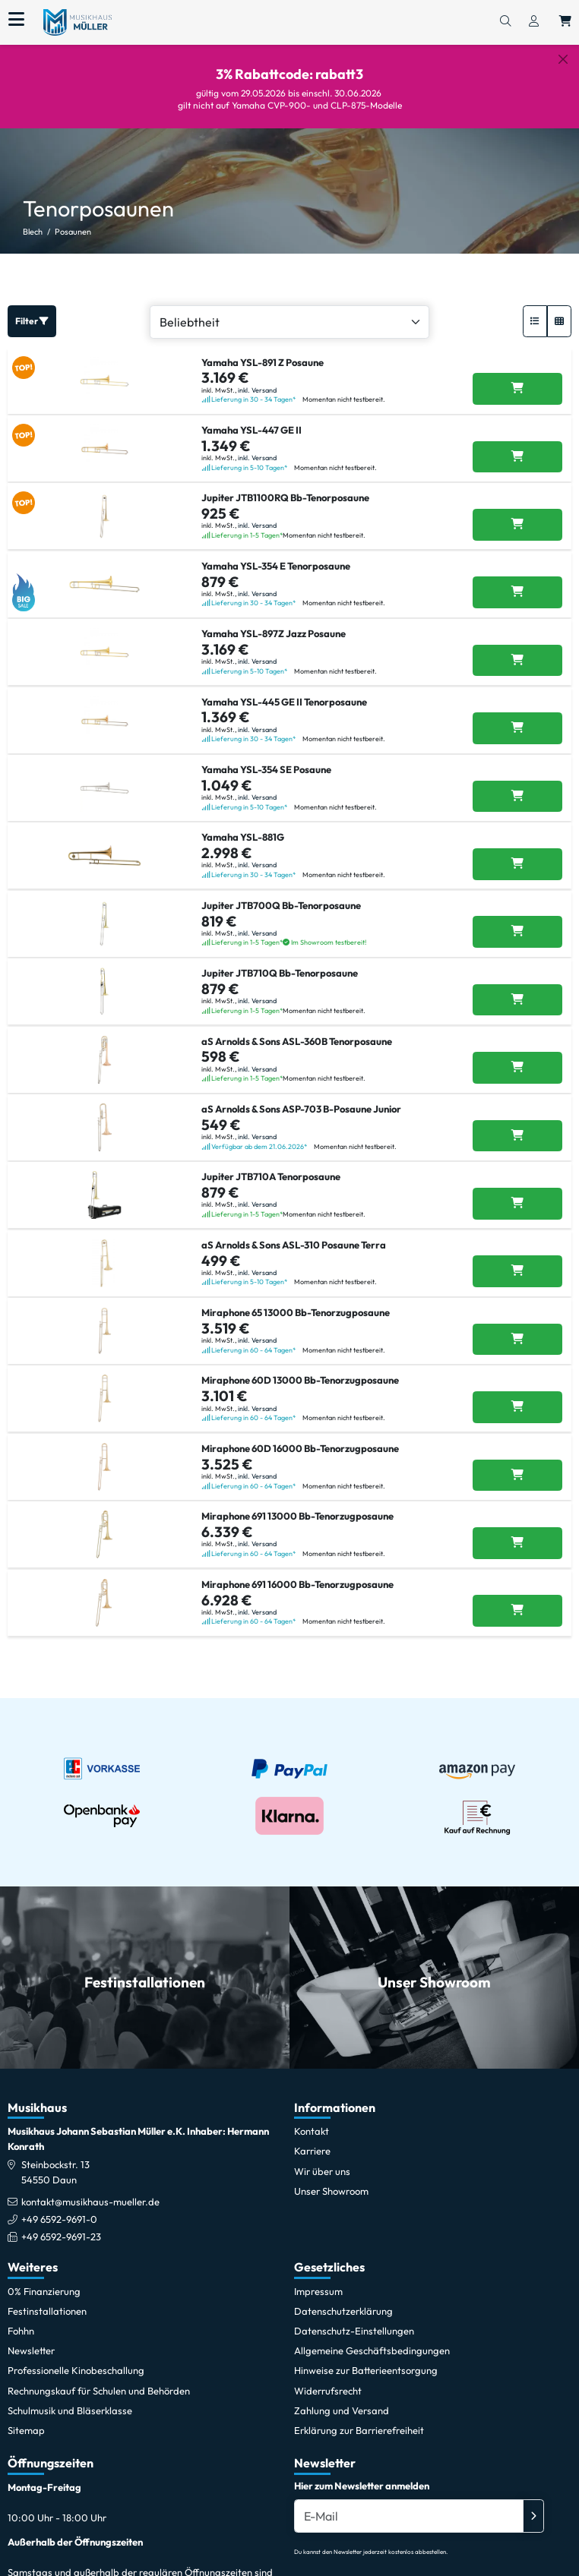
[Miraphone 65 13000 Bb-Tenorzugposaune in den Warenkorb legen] (517, 1340)
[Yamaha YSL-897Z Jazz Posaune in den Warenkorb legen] (517, 661)
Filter (32, 321)
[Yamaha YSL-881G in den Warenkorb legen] (517, 864)
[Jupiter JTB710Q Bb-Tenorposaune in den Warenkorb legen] (517, 1000)
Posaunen (73, 231)
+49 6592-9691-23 (61, 2236)
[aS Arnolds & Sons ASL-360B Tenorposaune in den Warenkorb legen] (517, 1068)
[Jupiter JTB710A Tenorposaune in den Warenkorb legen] (517, 1204)
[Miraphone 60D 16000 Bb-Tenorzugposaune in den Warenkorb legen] (517, 1476)
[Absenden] (533, 2516)
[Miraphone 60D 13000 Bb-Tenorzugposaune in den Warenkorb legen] (517, 1407)
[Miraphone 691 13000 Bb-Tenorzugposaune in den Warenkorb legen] (517, 1543)
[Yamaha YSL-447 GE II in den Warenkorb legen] (517, 457)
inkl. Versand (257, 390)
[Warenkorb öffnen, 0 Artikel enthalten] (565, 22)
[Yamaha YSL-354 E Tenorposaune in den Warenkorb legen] (517, 592)
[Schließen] (563, 59)
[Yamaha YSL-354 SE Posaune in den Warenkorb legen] (517, 797)
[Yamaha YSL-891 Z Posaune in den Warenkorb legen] (517, 389)
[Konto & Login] (534, 22)
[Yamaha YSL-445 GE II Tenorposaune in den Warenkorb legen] (517, 728)
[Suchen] (505, 22)
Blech (33, 231)
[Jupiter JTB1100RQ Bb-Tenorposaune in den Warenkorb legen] (517, 525)
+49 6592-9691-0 (59, 2219)
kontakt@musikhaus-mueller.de (90, 2202)
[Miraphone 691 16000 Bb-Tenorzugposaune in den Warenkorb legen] (517, 1611)
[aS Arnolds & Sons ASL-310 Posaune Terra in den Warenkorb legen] (517, 1271)
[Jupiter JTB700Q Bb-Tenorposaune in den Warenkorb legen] (517, 932)
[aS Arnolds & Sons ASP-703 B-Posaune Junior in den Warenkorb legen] (517, 1136)
